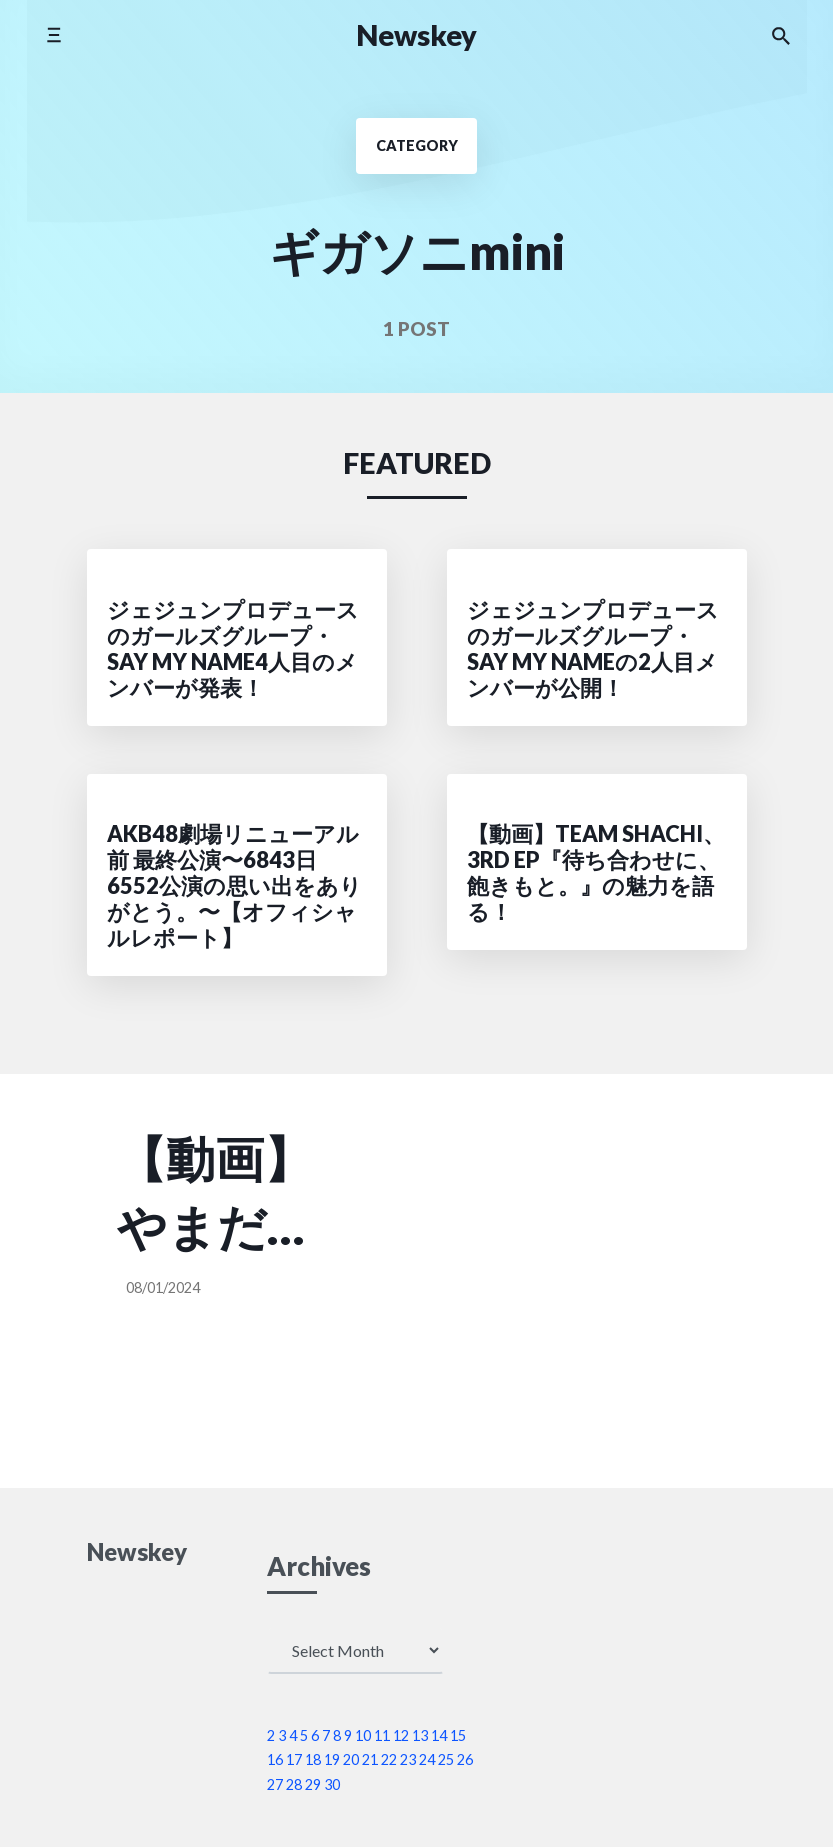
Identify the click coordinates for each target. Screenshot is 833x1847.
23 (408, 1759)
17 (294, 1759)
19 (332, 1759)
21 (370, 1759)
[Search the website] (781, 35)
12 (401, 1735)
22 (389, 1759)
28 (294, 1784)
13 (420, 1735)
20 (351, 1759)
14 (439, 1735)
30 (332, 1784)
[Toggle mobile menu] (53, 34)
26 (465, 1759)
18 (313, 1759)
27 (275, 1784)
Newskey (416, 35)
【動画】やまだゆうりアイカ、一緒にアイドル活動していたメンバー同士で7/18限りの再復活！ (218, 1194)
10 (363, 1735)
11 (382, 1735)
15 (458, 1735)
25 (446, 1759)
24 (427, 1759)
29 (313, 1784)
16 (275, 1759)
